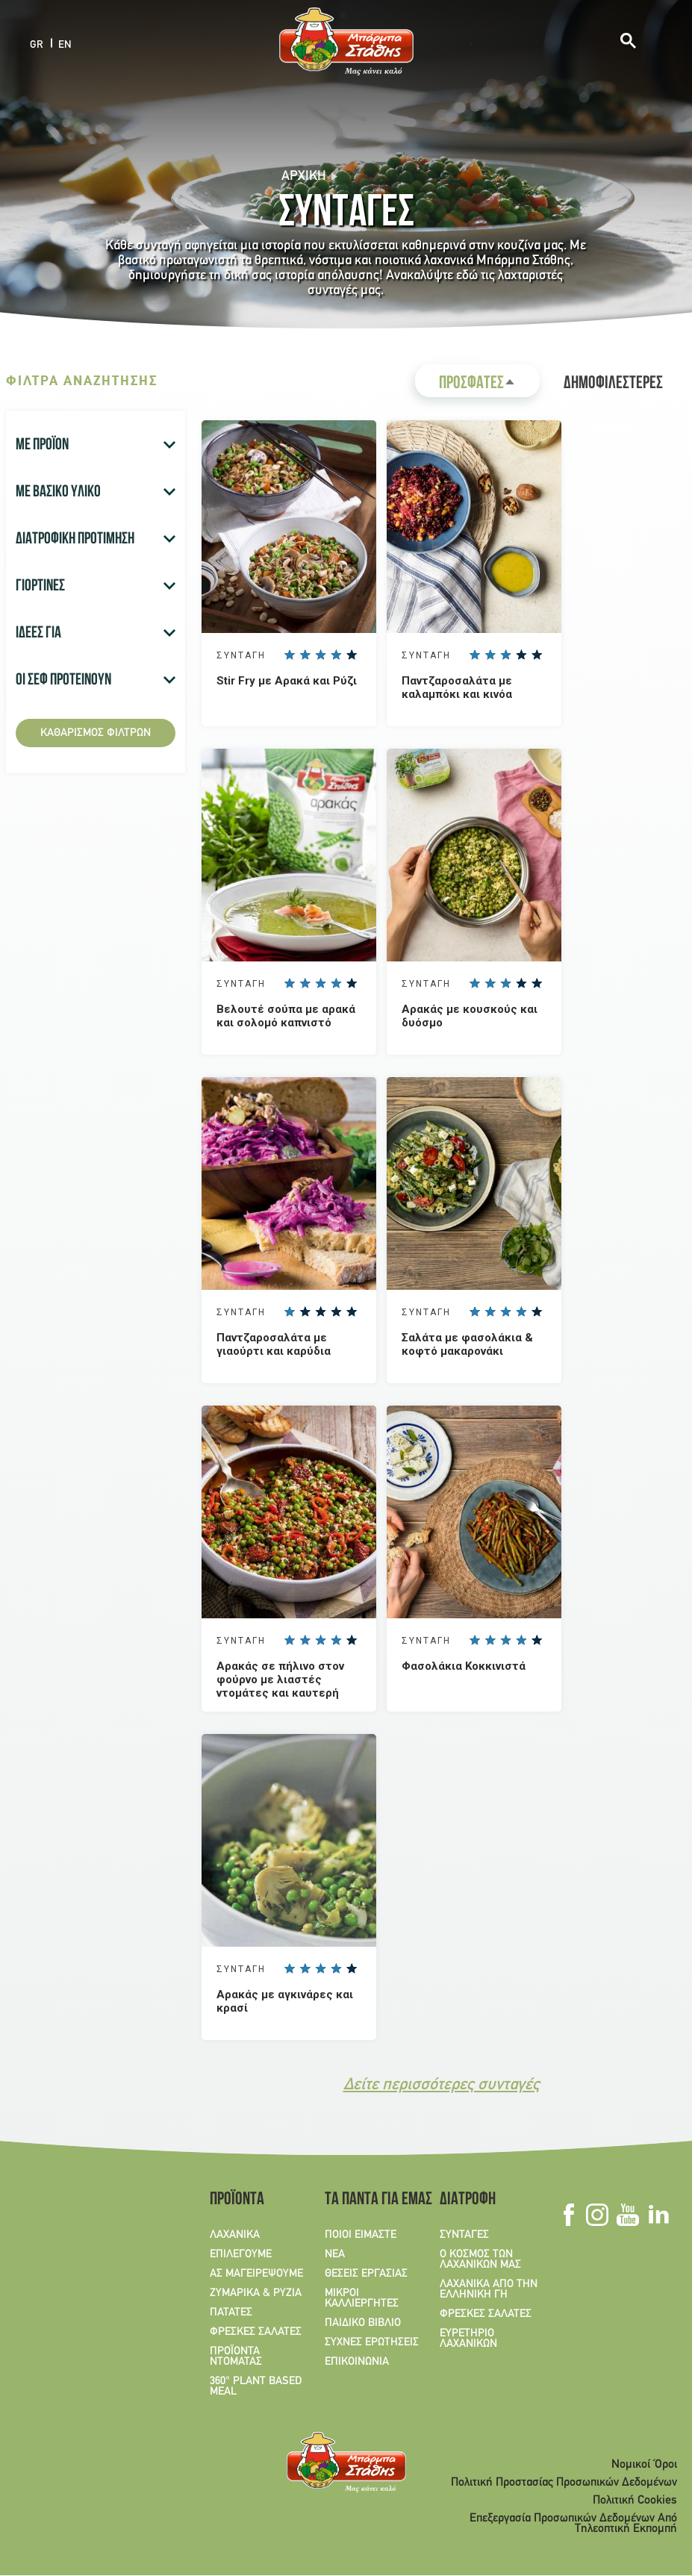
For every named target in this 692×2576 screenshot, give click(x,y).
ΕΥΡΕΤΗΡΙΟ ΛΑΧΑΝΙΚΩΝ (468, 2338)
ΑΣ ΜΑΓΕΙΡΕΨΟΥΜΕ (256, 2273)
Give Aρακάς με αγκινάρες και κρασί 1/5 (289, 1968)
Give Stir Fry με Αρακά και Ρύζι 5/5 (351, 654)
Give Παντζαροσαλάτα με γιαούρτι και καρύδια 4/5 (336, 1311)
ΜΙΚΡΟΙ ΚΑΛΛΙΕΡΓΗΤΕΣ (362, 2298)
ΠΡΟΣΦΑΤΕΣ (489, 386)
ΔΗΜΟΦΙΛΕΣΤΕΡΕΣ (613, 384)
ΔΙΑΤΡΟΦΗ (468, 2200)
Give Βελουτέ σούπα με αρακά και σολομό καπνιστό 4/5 (336, 983)
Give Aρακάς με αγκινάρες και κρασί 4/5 (336, 1968)
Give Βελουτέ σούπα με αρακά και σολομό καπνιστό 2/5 (304, 983)
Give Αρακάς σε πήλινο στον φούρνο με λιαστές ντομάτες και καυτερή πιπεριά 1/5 (289, 1640)
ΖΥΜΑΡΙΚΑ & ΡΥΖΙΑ (256, 2293)
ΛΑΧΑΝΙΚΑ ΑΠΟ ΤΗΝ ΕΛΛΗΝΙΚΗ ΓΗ (488, 2289)
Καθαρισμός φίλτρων (95, 733)
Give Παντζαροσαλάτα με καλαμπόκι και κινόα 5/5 (537, 654)
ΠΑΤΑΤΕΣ (231, 2312)
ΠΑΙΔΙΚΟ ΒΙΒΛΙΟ (363, 2323)
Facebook (568, 2215)
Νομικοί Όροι (644, 2465)
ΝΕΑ (335, 2254)
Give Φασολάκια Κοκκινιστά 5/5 (537, 1640)
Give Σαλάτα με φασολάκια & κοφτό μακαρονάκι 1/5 (474, 1311)
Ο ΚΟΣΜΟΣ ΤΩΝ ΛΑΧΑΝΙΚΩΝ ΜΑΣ (480, 2259)
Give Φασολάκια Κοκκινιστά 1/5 (474, 1640)
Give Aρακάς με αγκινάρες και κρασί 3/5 (320, 1968)
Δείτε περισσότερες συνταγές (441, 2085)
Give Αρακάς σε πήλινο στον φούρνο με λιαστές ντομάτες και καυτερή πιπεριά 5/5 (351, 1640)
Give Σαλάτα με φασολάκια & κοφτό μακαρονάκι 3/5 (505, 1311)
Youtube (627, 2215)
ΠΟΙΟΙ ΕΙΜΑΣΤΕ (360, 2235)
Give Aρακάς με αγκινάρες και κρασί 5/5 (351, 1968)
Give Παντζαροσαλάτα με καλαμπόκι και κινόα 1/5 (474, 654)
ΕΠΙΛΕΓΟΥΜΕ (241, 2254)
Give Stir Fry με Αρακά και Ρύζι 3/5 (320, 654)
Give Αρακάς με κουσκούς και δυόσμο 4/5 (521, 983)
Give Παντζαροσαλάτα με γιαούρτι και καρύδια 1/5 (289, 1311)
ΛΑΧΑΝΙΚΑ (235, 2235)
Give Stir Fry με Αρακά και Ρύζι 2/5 (304, 654)
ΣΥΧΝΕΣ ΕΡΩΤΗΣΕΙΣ (372, 2342)
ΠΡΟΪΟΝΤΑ (237, 2200)
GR (36, 44)
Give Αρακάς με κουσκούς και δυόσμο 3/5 (505, 983)
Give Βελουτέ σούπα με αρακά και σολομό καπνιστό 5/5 (351, 983)
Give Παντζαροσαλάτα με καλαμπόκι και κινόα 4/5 (521, 654)
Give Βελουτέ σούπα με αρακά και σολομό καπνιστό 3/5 (320, 983)
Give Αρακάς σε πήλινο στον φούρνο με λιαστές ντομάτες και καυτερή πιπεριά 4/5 (336, 1640)
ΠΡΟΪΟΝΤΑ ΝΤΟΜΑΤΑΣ (236, 2356)
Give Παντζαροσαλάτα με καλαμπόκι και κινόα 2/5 (489, 654)
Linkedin (658, 2215)
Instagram (596, 2215)
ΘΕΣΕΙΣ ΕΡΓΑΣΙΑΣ (366, 2273)
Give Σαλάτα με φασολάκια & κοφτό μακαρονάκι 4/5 (521, 1311)
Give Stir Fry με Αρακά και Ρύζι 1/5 (289, 654)
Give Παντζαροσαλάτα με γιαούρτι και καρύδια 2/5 (304, 1311)
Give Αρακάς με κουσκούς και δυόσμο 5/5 (537, 983)
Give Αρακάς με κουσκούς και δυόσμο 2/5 (489, 983)
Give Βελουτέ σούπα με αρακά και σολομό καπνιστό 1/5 (289, 983)
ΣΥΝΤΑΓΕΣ (464, 2235)
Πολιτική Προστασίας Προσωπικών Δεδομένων (564, 2482)
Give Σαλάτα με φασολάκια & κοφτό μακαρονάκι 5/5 (537, 1311)
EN (65, 44)
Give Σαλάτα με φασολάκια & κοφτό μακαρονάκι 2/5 (489, 1311)
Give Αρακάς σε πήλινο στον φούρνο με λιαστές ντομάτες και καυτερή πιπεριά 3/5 (320, 1640)
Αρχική (303, 176)
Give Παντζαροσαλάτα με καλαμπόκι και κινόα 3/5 (505, 654)
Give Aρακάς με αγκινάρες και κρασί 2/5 (304, 1968)
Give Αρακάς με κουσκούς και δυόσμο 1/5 (474, 983)
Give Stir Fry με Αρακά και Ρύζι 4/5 (336, 654)
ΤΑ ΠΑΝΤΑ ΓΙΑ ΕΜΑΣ (373, 2200)
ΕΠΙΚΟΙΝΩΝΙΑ (357, 2362)
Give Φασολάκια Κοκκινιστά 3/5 (505, 1640)
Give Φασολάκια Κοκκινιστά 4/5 (521, 1640)
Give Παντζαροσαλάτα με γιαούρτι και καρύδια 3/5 (320, 1311)
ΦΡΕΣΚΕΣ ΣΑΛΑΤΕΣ (256, 2332)
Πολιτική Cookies (635, 2500)
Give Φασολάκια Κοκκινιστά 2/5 (489, 1640)
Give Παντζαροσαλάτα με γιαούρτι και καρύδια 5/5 (351, 1311)
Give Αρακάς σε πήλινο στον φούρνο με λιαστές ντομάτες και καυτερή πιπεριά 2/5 (304, 1640)
